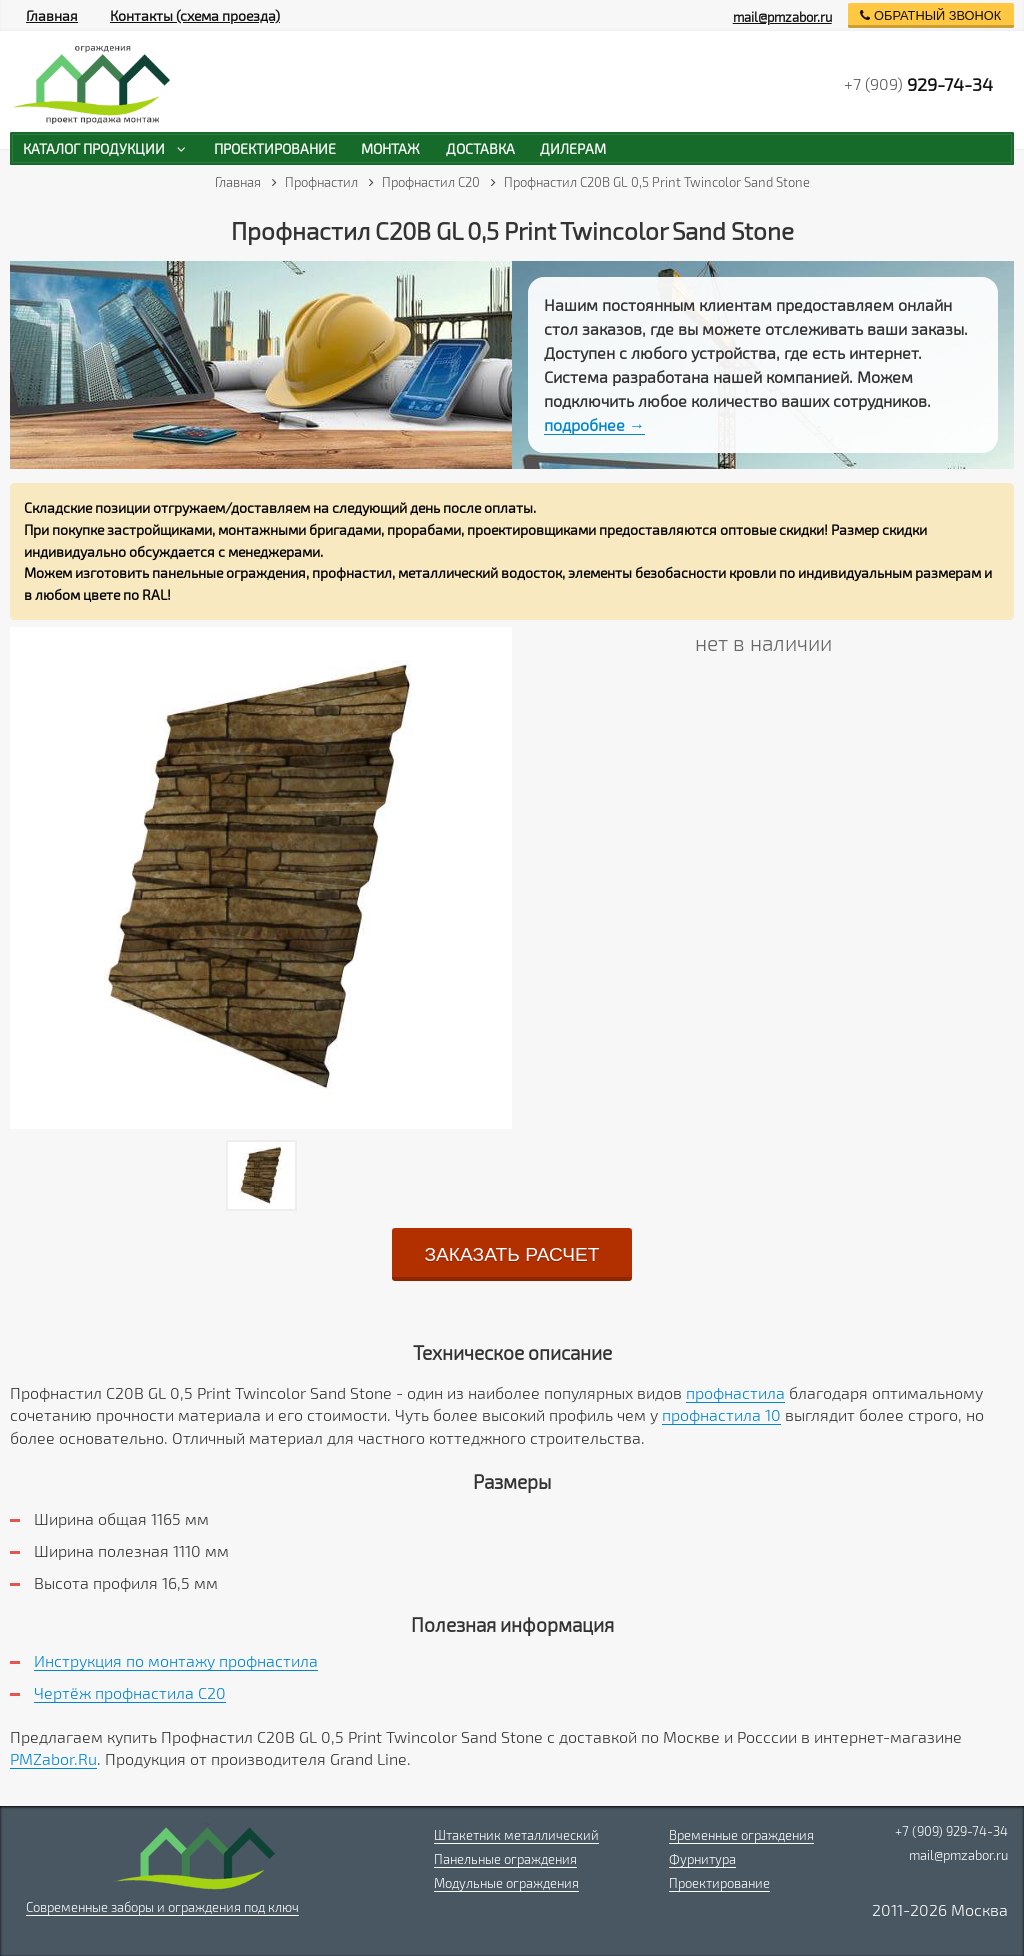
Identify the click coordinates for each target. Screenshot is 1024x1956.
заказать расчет (511, 1254)
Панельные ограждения (505, 1859)
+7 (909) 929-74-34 (951, 1831)
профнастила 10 (721, 1414)
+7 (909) (918, 84)
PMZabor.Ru (53, 1758)
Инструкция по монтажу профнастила (176, 1660)
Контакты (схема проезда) (195, 15)
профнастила (735, 1392)
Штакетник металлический (516, 1835)
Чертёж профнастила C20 (130, 1692)
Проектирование (719, 1883)
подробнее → (594, 424)
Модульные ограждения (506, 1883)
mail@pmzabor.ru (782, 17)
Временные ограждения (741, 1835)
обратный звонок (930, 15)
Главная (52, 15)
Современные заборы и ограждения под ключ (162, 1907)
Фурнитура (702, 1859)
